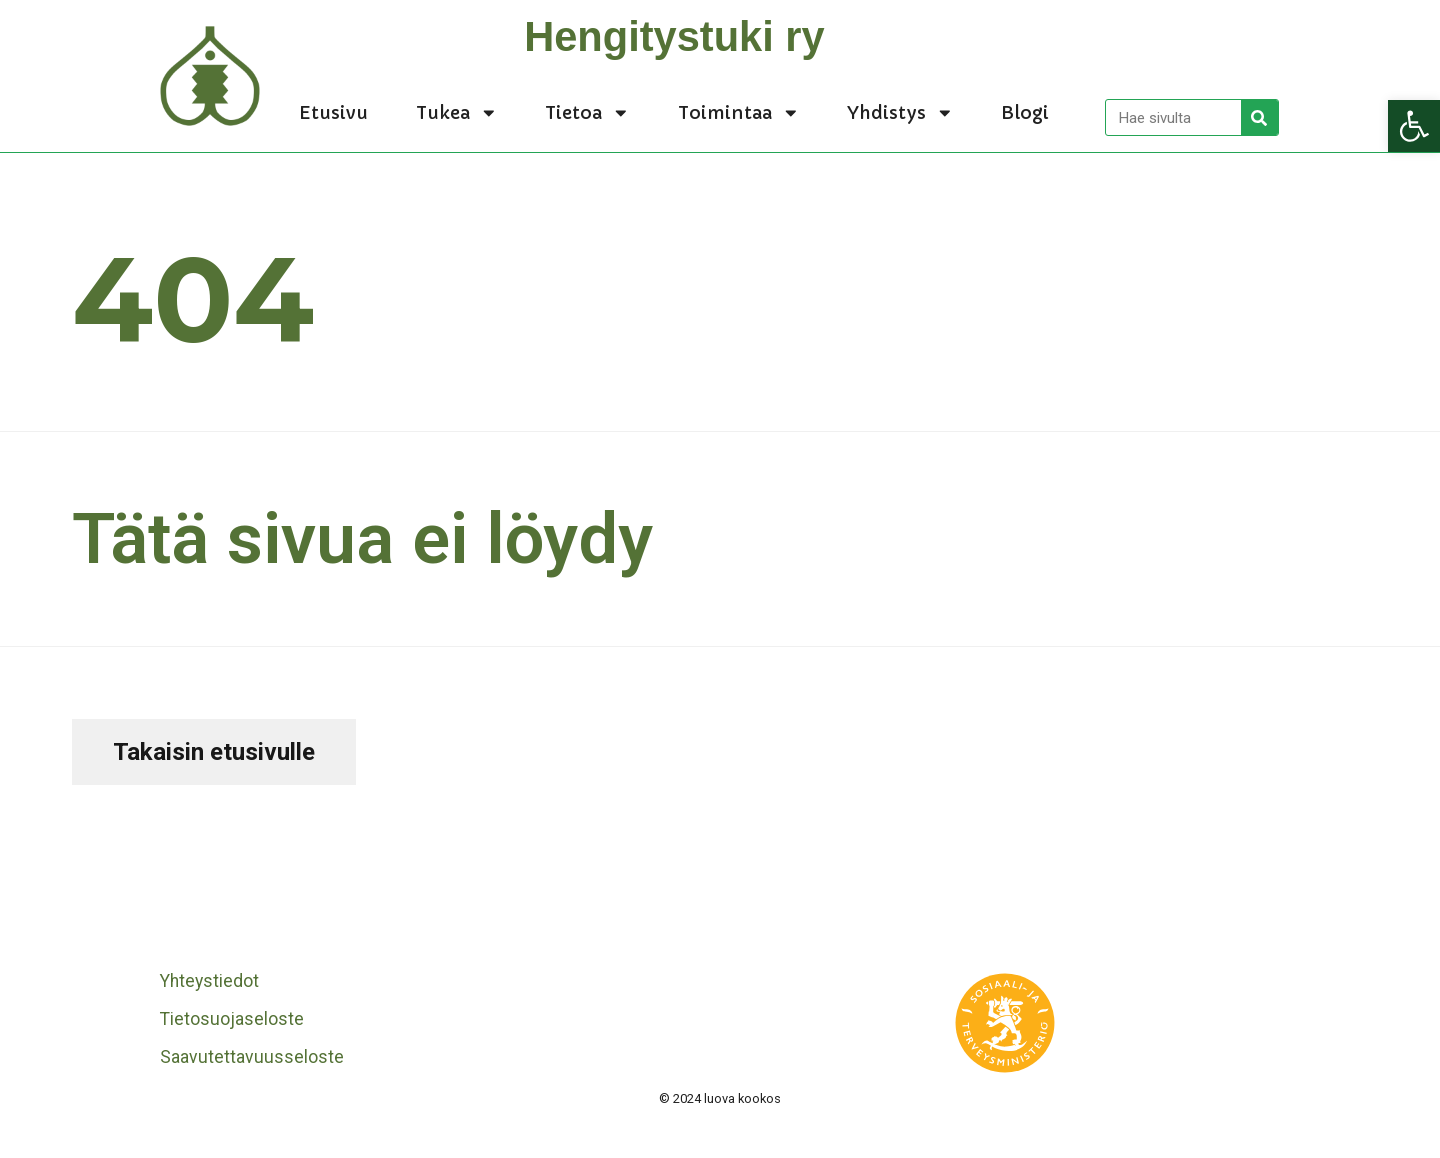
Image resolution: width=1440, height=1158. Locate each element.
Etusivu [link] (333, 113)
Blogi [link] (1025, 113)
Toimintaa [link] (739, 113)
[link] (1414, 126)
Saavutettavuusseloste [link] (252, 1057)
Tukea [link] (457, 113)
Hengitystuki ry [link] (674, 36)
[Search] (1259, 117)
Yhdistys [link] (900, 113)
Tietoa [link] (587, 113)
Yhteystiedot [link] (209, 981)
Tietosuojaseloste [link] (232, 1019)
